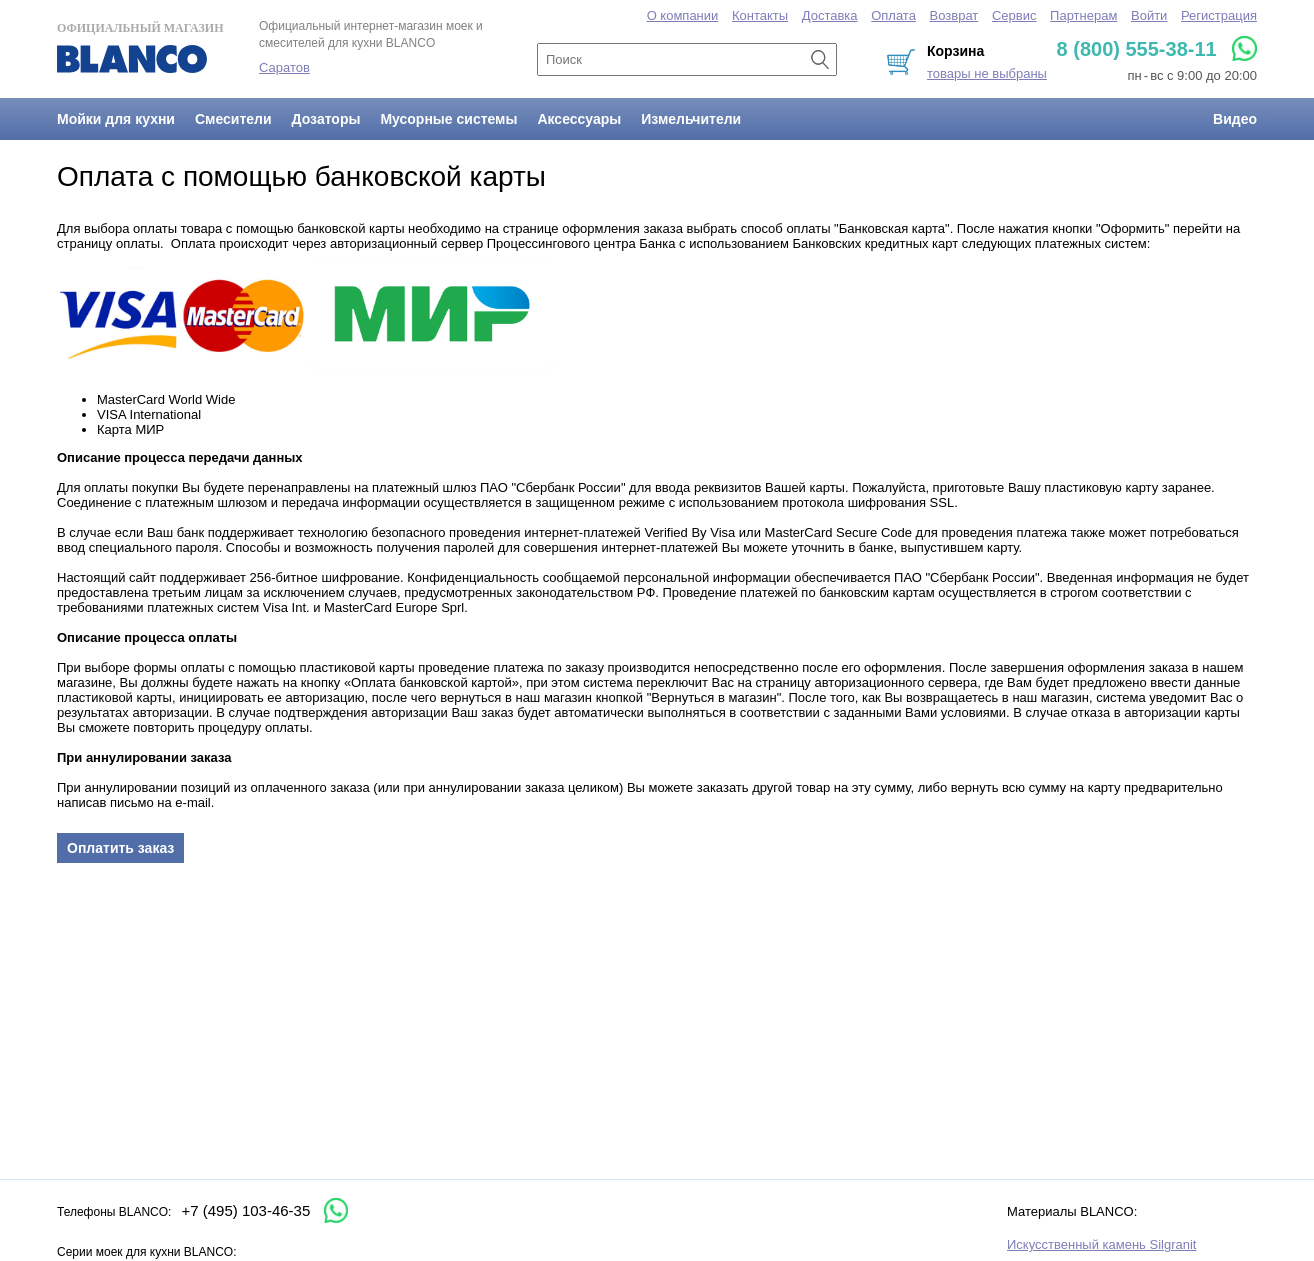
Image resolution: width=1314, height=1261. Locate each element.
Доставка (830, 15)
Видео (1235, 119)
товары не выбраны (987, 73)
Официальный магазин (140, 47)
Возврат (954, 15)
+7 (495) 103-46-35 (245, 1210)
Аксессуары (579, 119)
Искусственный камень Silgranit (1101, 1244)
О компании (683, 15)
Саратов (284, 67)
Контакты (760, 15)
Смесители (233, 119)
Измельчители (691, 119)
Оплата (893, 15)
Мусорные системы (448, 119)
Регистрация (1219, 15)
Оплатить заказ (120, 848)
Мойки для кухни (116, 119)
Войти (1149, 15)
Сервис (1014, 15)
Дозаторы (326, 119)
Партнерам (1083, 15)
